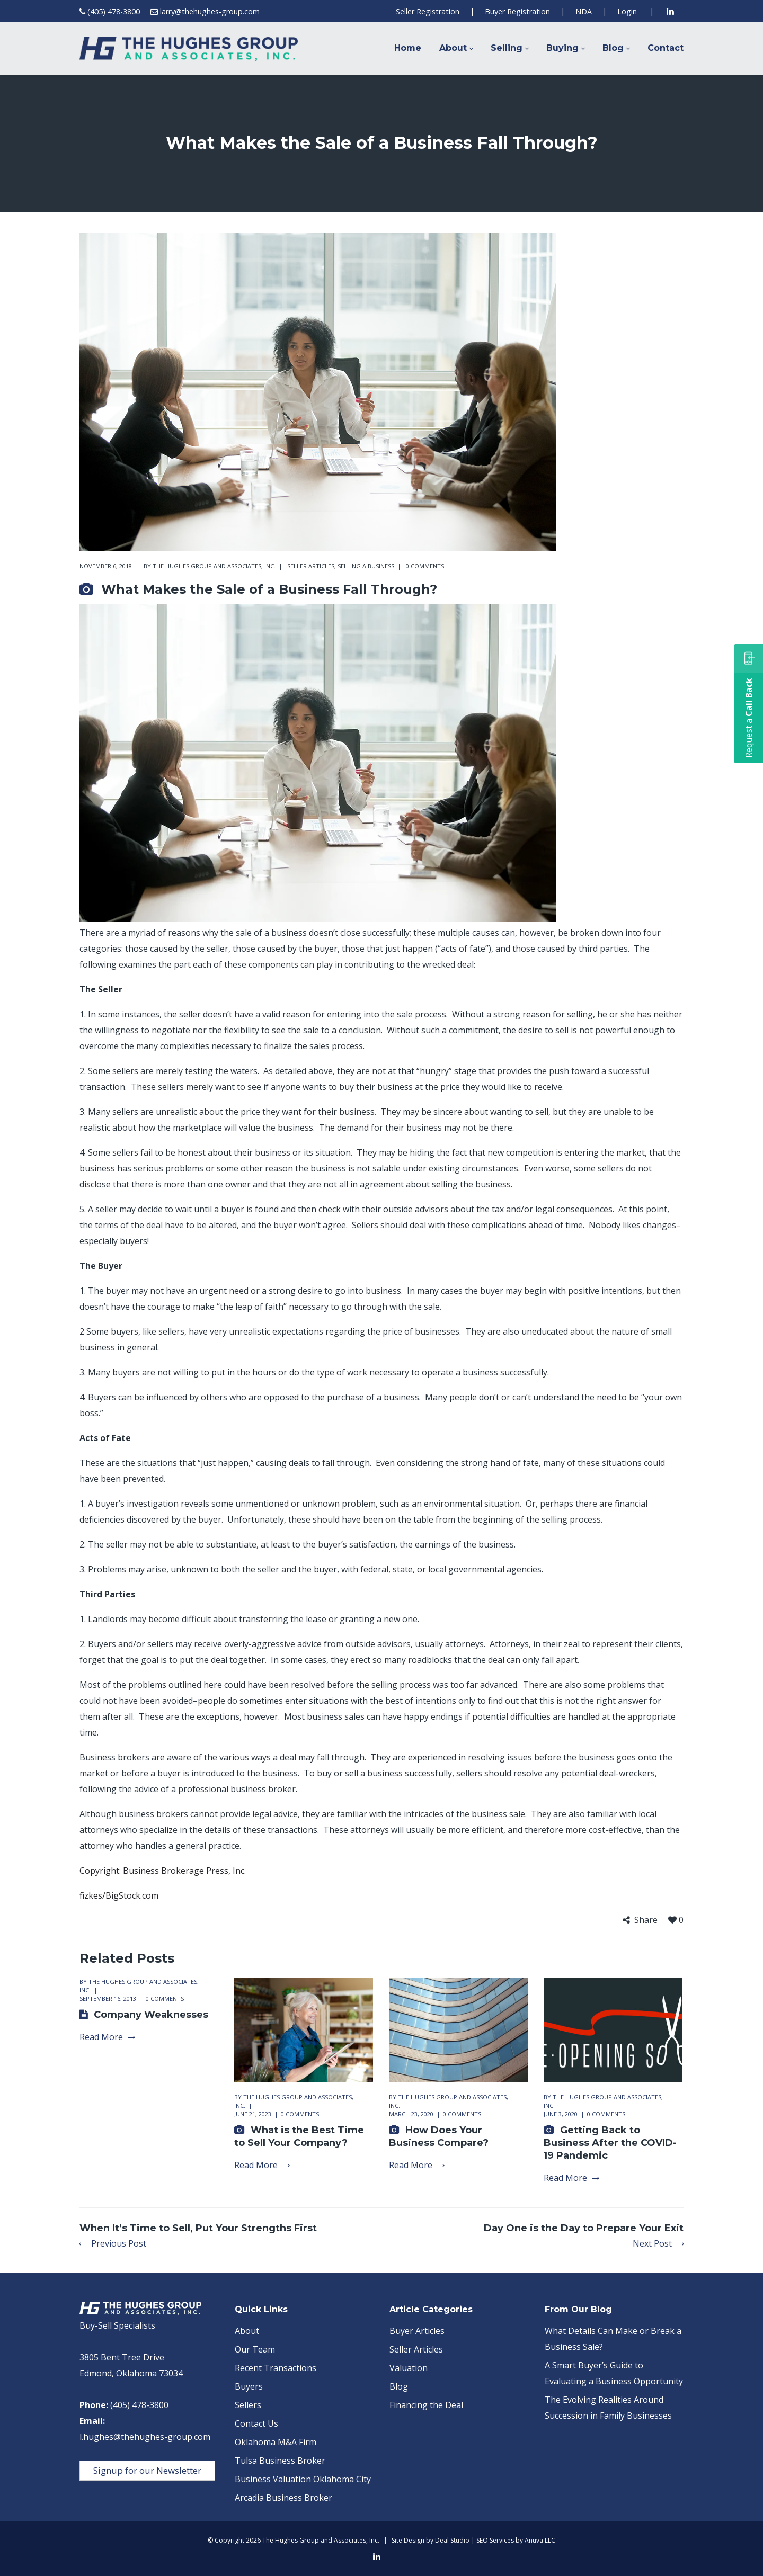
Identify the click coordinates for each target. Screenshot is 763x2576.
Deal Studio (452, 2540)
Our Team (255, 2349)
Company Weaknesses (151, 2014)
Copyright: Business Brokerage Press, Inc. (162, 1870)
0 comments (425, 566)
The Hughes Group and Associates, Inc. (214, 566)
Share (646, 1920)
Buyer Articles (417, 2331)
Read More (107, 2037)
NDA (583, 11)
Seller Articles (310, 566)
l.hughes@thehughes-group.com (144, 2437)
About (247, 2331)
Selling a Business (366, 566)
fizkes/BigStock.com (118, 1895)
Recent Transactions (275, 2368)
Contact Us (256, 2423)
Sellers (248, 2405)
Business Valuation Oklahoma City (303, 2479)
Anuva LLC (540, 2540)
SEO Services (495, 2540)
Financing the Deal (426, 2405)
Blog (398, 2386)
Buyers (249, 2386)
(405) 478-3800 (113, 11)
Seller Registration (427, 11)
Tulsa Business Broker (280, 2460)
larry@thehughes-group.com (210, 11)
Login (627, 11)
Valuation (408, 2368)
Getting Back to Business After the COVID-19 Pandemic (610, 2142)
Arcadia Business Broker (283, 2497)
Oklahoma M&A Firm (275, 2442)
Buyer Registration (517, 11)
